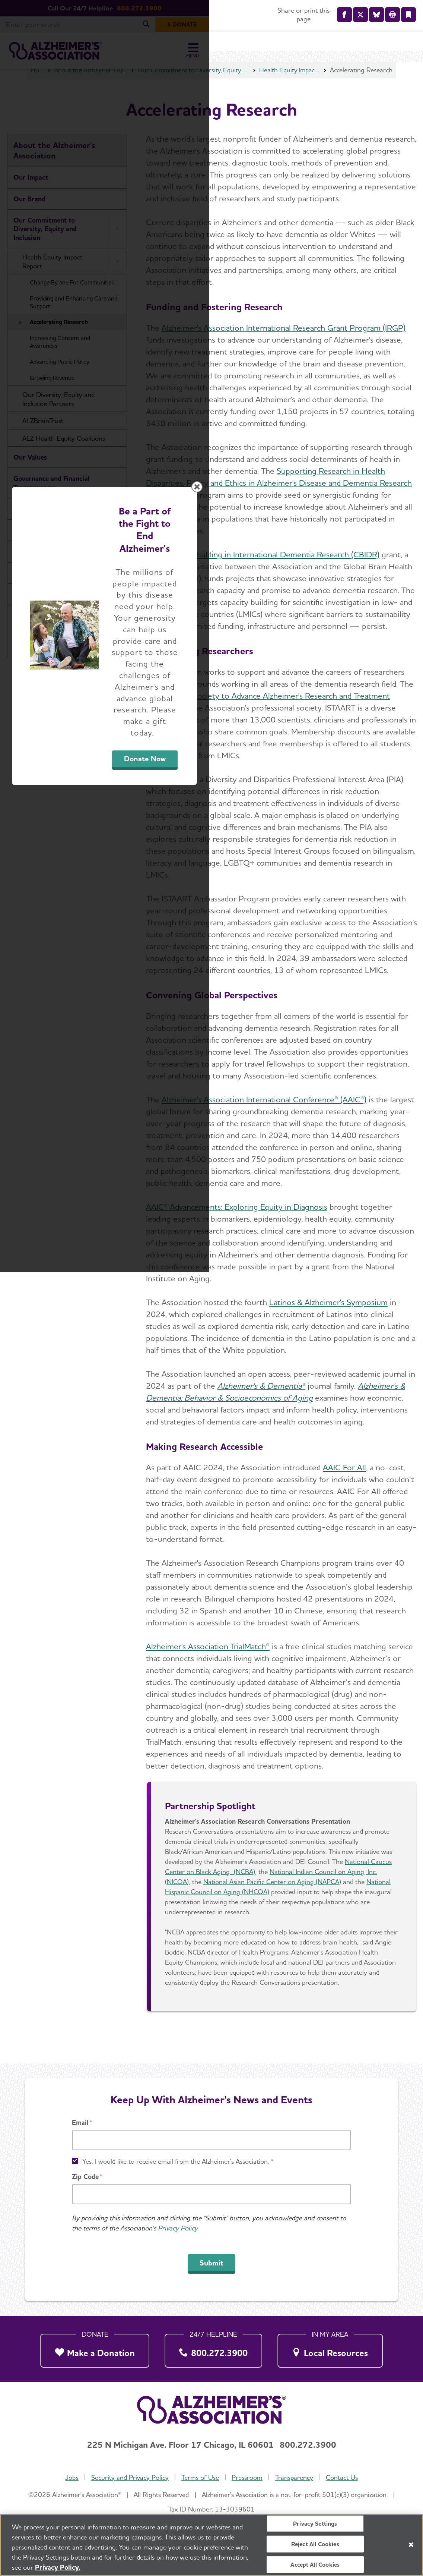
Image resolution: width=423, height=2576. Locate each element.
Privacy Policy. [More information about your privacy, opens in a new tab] (57, 2567)
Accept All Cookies (315, 2564)
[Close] (411, 2544)
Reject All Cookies (315, 2543)
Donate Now (294, 1357)
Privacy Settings (315, 2523)
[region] (211, 2545)
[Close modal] (388, 1192)
